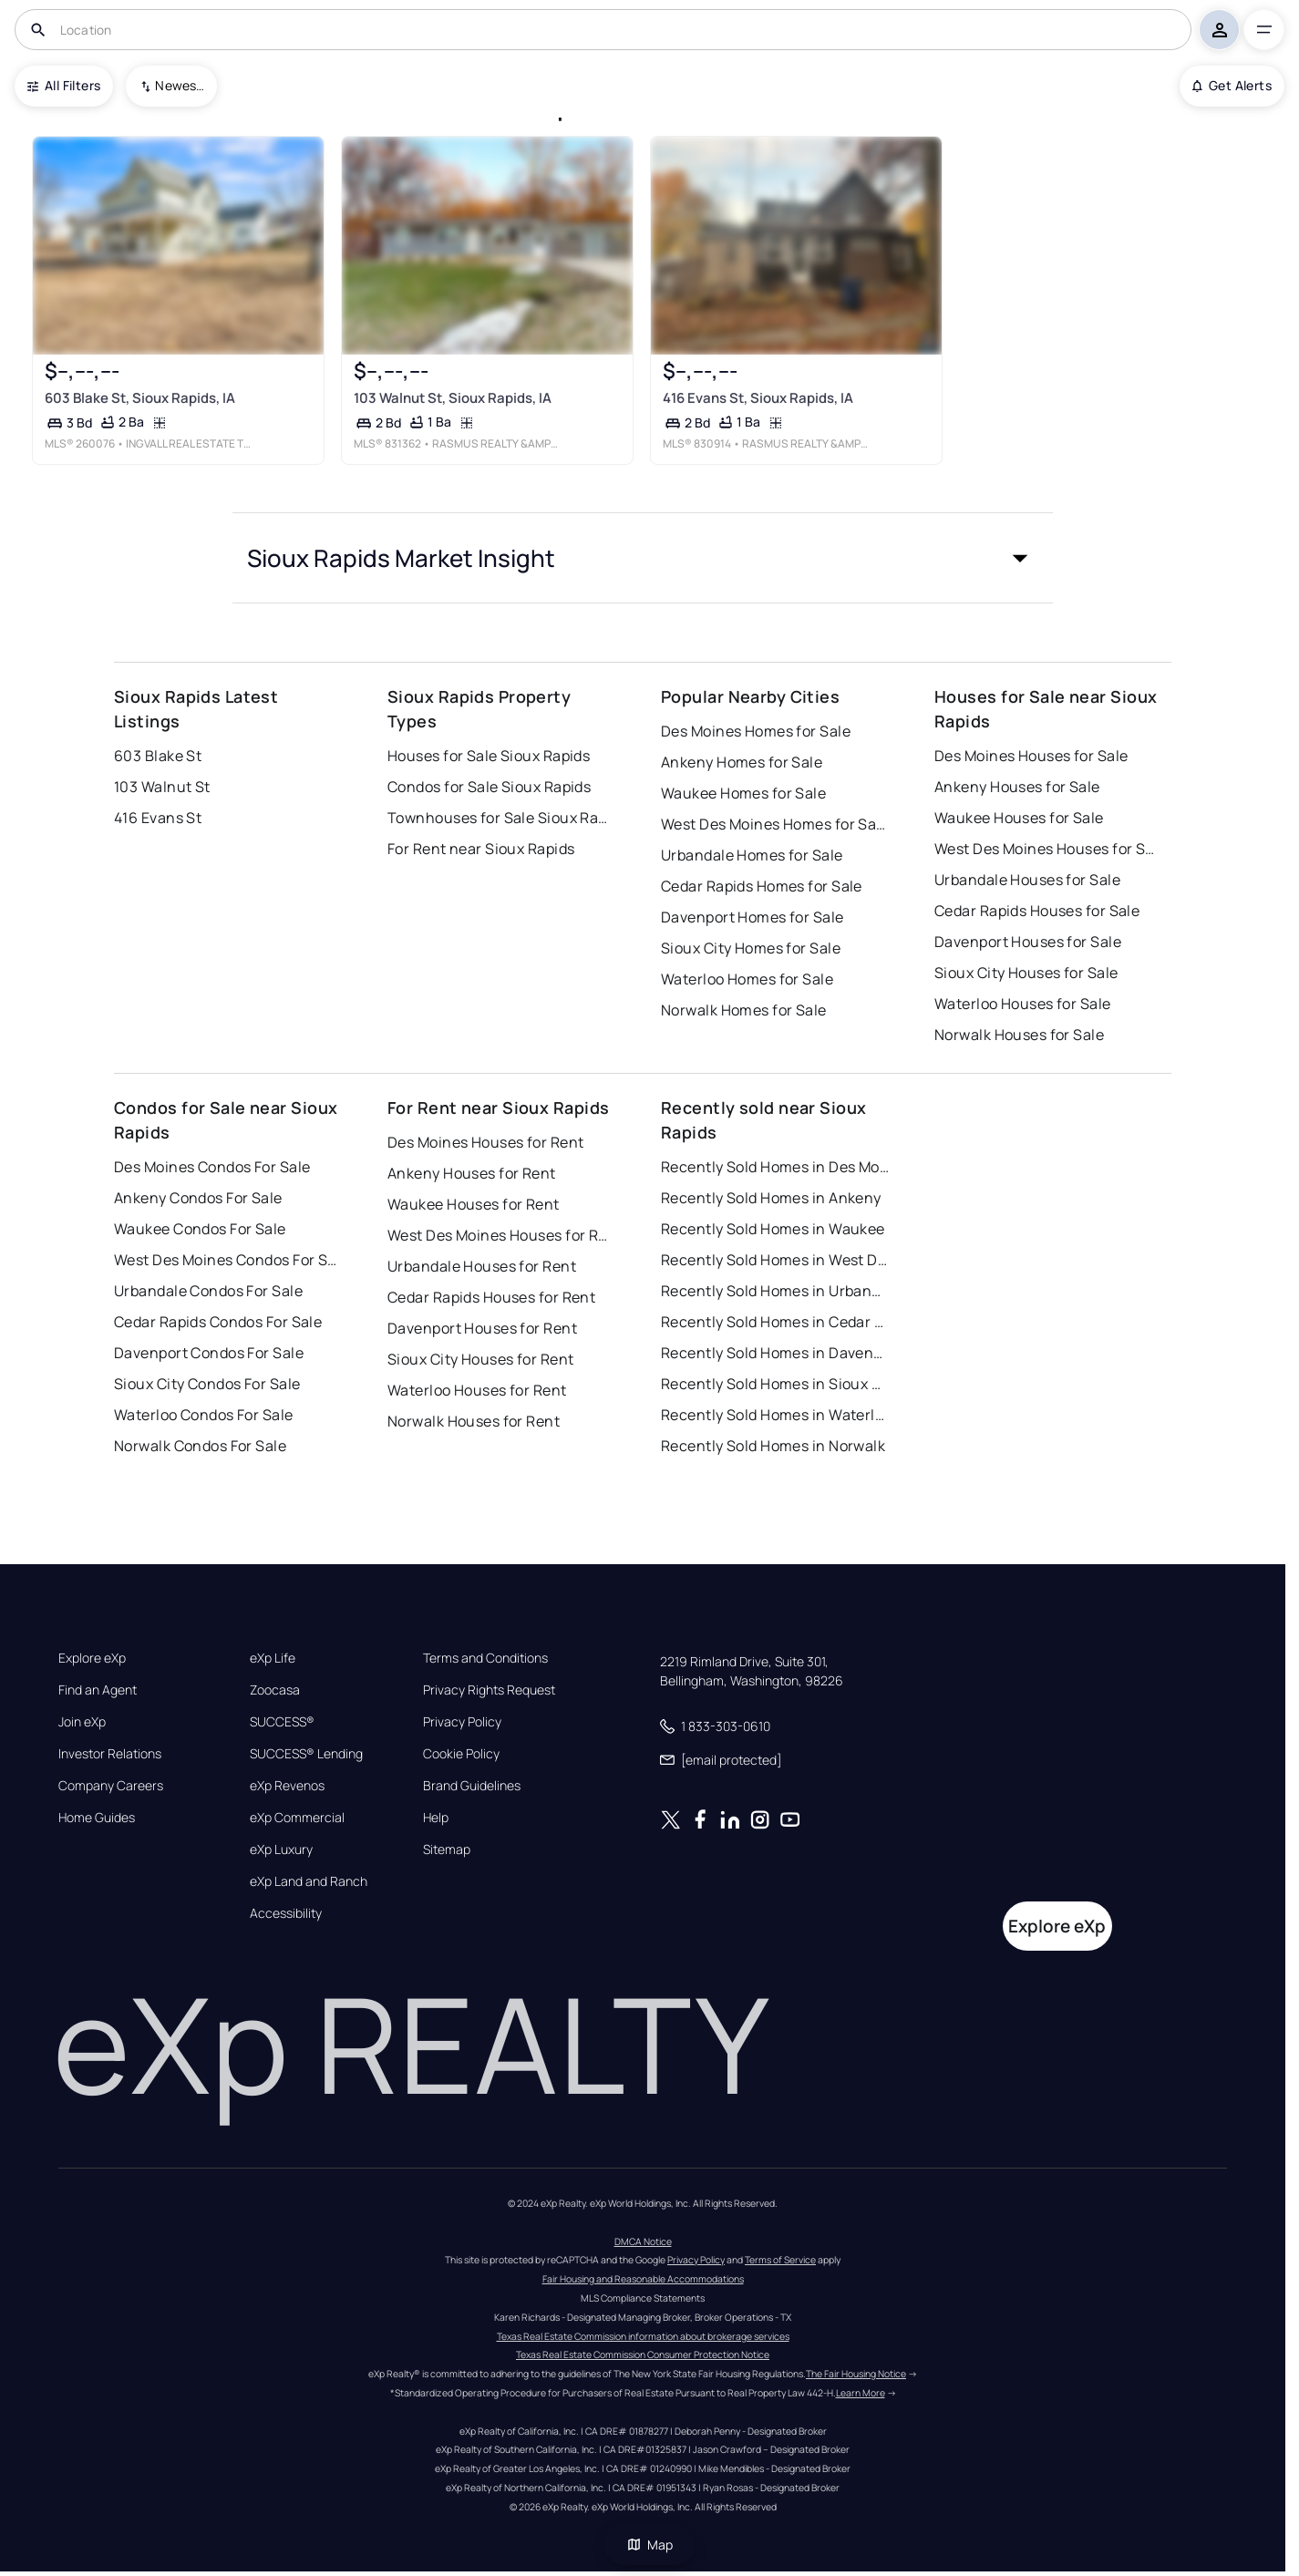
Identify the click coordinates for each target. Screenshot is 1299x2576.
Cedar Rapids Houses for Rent (491, 1297)
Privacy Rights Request (489, 1690)
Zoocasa (275, 1690)
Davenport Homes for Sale (752, 917)
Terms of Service (780, 2259)
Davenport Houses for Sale (1027, 942)
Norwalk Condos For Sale (200, 1446)
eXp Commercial (297, 1817)
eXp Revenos (287, 1785)
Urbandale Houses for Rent (481, 1266)
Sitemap (446, 1849)
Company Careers (110, 1785)
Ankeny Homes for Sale (741, 762)
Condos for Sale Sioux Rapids (489, 787)
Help (435, 1817)
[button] (642, 558)
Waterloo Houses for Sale (1022, 1004)
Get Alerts (1232, 85)
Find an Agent (97, 1690)
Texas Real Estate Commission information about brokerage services (643, 2336)
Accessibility (286, 1913)
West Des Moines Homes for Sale (775, 824)
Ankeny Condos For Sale (198, 1198)
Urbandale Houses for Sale (1027, 880)
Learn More (860, 2392)
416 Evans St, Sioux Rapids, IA (758, 397)
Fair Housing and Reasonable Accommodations (643, 2278)
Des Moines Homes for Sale (756, 731)
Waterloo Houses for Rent (477, 1390)
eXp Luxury (281, 1849)
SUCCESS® (282, 1722)
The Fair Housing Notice (856, 2373)
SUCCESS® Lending (306, 1753)
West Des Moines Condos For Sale (228, 1260)
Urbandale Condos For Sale (208, 1291)
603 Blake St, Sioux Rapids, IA (140, 397)
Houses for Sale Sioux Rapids (488, 756)
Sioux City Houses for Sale (1026, 973)
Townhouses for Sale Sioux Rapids (501, 818)
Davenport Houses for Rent (482, 1328)
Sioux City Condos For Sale (207, 1384)
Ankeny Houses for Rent (471, 1173)
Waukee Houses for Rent (473, 1204)
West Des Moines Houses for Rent (501, 1235)
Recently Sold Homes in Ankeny (771, 1198)
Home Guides (96, 1817)
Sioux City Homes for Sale (750, 948)
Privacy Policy (462, 1722)
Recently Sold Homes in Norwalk (773, 1446)
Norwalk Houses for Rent (473, 1421)
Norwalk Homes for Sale (744, 1010)
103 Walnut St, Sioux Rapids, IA (453, 397)
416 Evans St (157, 818)
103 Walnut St (162, 787)
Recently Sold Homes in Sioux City (775, 1384)
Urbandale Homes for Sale (752, 855)
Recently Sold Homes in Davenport (775, 1353)
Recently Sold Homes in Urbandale (775, 1291)
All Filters (63, 85)
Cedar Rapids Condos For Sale (218, 1322)
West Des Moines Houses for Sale (1048, 849)
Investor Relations (109, 1753)
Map (650, 2544)
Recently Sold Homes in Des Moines (775, 1167)
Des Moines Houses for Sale (1031, 756)
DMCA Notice (643, 2241)
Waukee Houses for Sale (1019, 818)
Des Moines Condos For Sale (212, 1167)
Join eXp (82, 1722)
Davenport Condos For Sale (209, 1353)
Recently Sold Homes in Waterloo (775, 1415)
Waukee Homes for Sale (743, 793)
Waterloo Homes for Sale (747, 979)
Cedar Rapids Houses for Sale (1036, 911)
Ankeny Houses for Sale (1017, 787)
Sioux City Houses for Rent (480, 1359)
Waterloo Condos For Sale (204, 1415)
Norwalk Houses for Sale (1019, 1035)
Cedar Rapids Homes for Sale (761, 886)
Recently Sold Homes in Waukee (773, 1229)
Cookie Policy (461, 1753)
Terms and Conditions (485, 1658)
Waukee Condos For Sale (200, 1229)
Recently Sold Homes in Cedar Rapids (775, 1322)
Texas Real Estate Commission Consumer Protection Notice (642, 2354)
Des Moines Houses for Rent (485, 1142)
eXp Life (272, 1658)
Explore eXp (92, 1658)
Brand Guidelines (472, 1785)
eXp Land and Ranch (308, 1881)
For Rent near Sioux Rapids (480, 849)
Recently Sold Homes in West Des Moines (775, 1260)
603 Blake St (157, 756)
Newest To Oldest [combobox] (179, 85)
